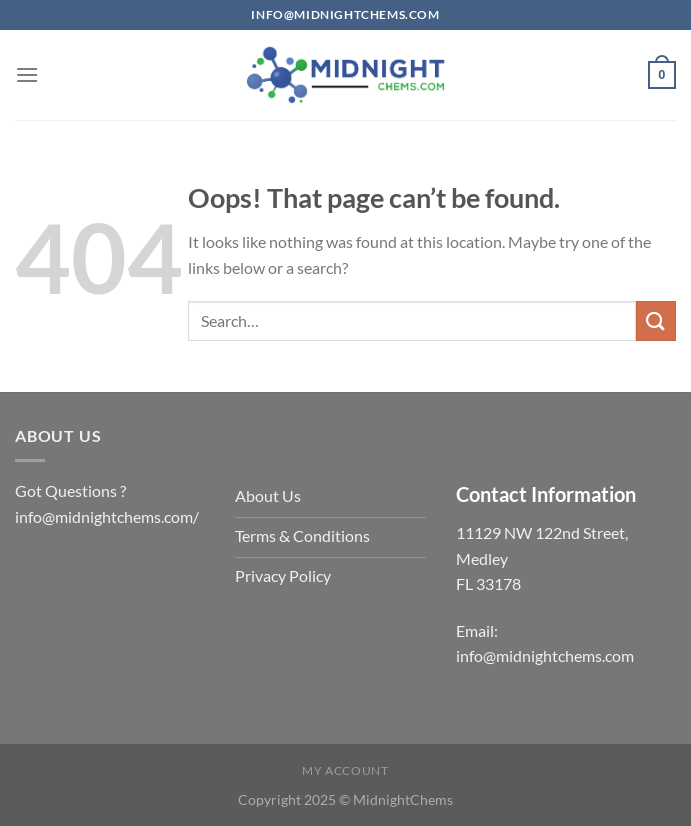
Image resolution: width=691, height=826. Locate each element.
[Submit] (656, 320)
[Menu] (27, 74)
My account (345, 770)
